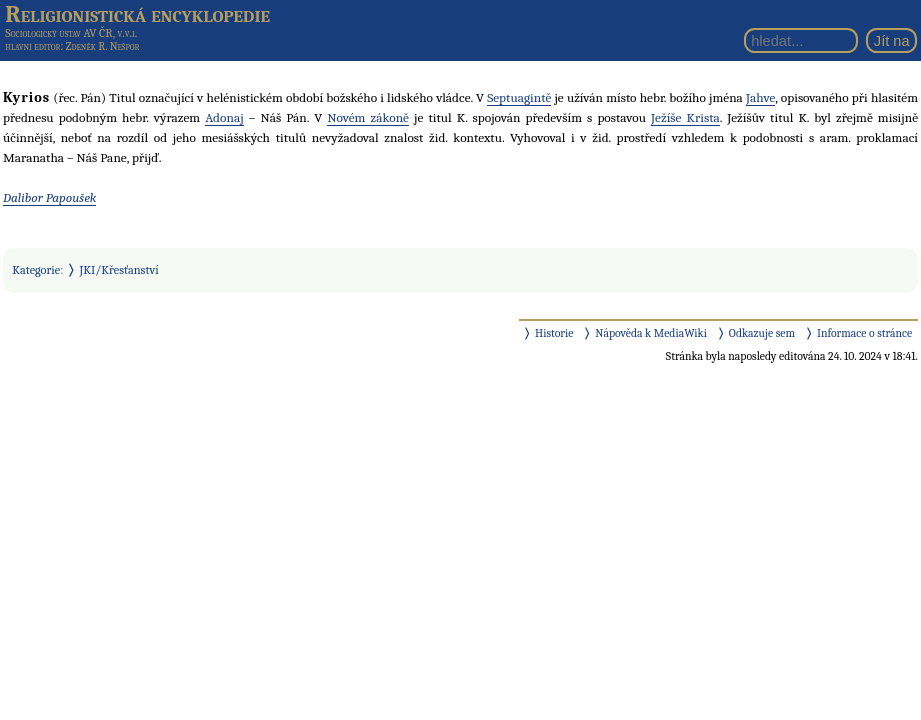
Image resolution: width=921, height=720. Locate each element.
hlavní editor (32, 46)
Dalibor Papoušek (49, 197)
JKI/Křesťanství (119, 270)
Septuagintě (519, 97)
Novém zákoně (368, 117)
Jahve (760, 97)
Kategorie (36, 270)
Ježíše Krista (685, 117)
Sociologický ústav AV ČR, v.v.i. (71, 33)
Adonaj (224, 117)
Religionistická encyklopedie (137, 14)
